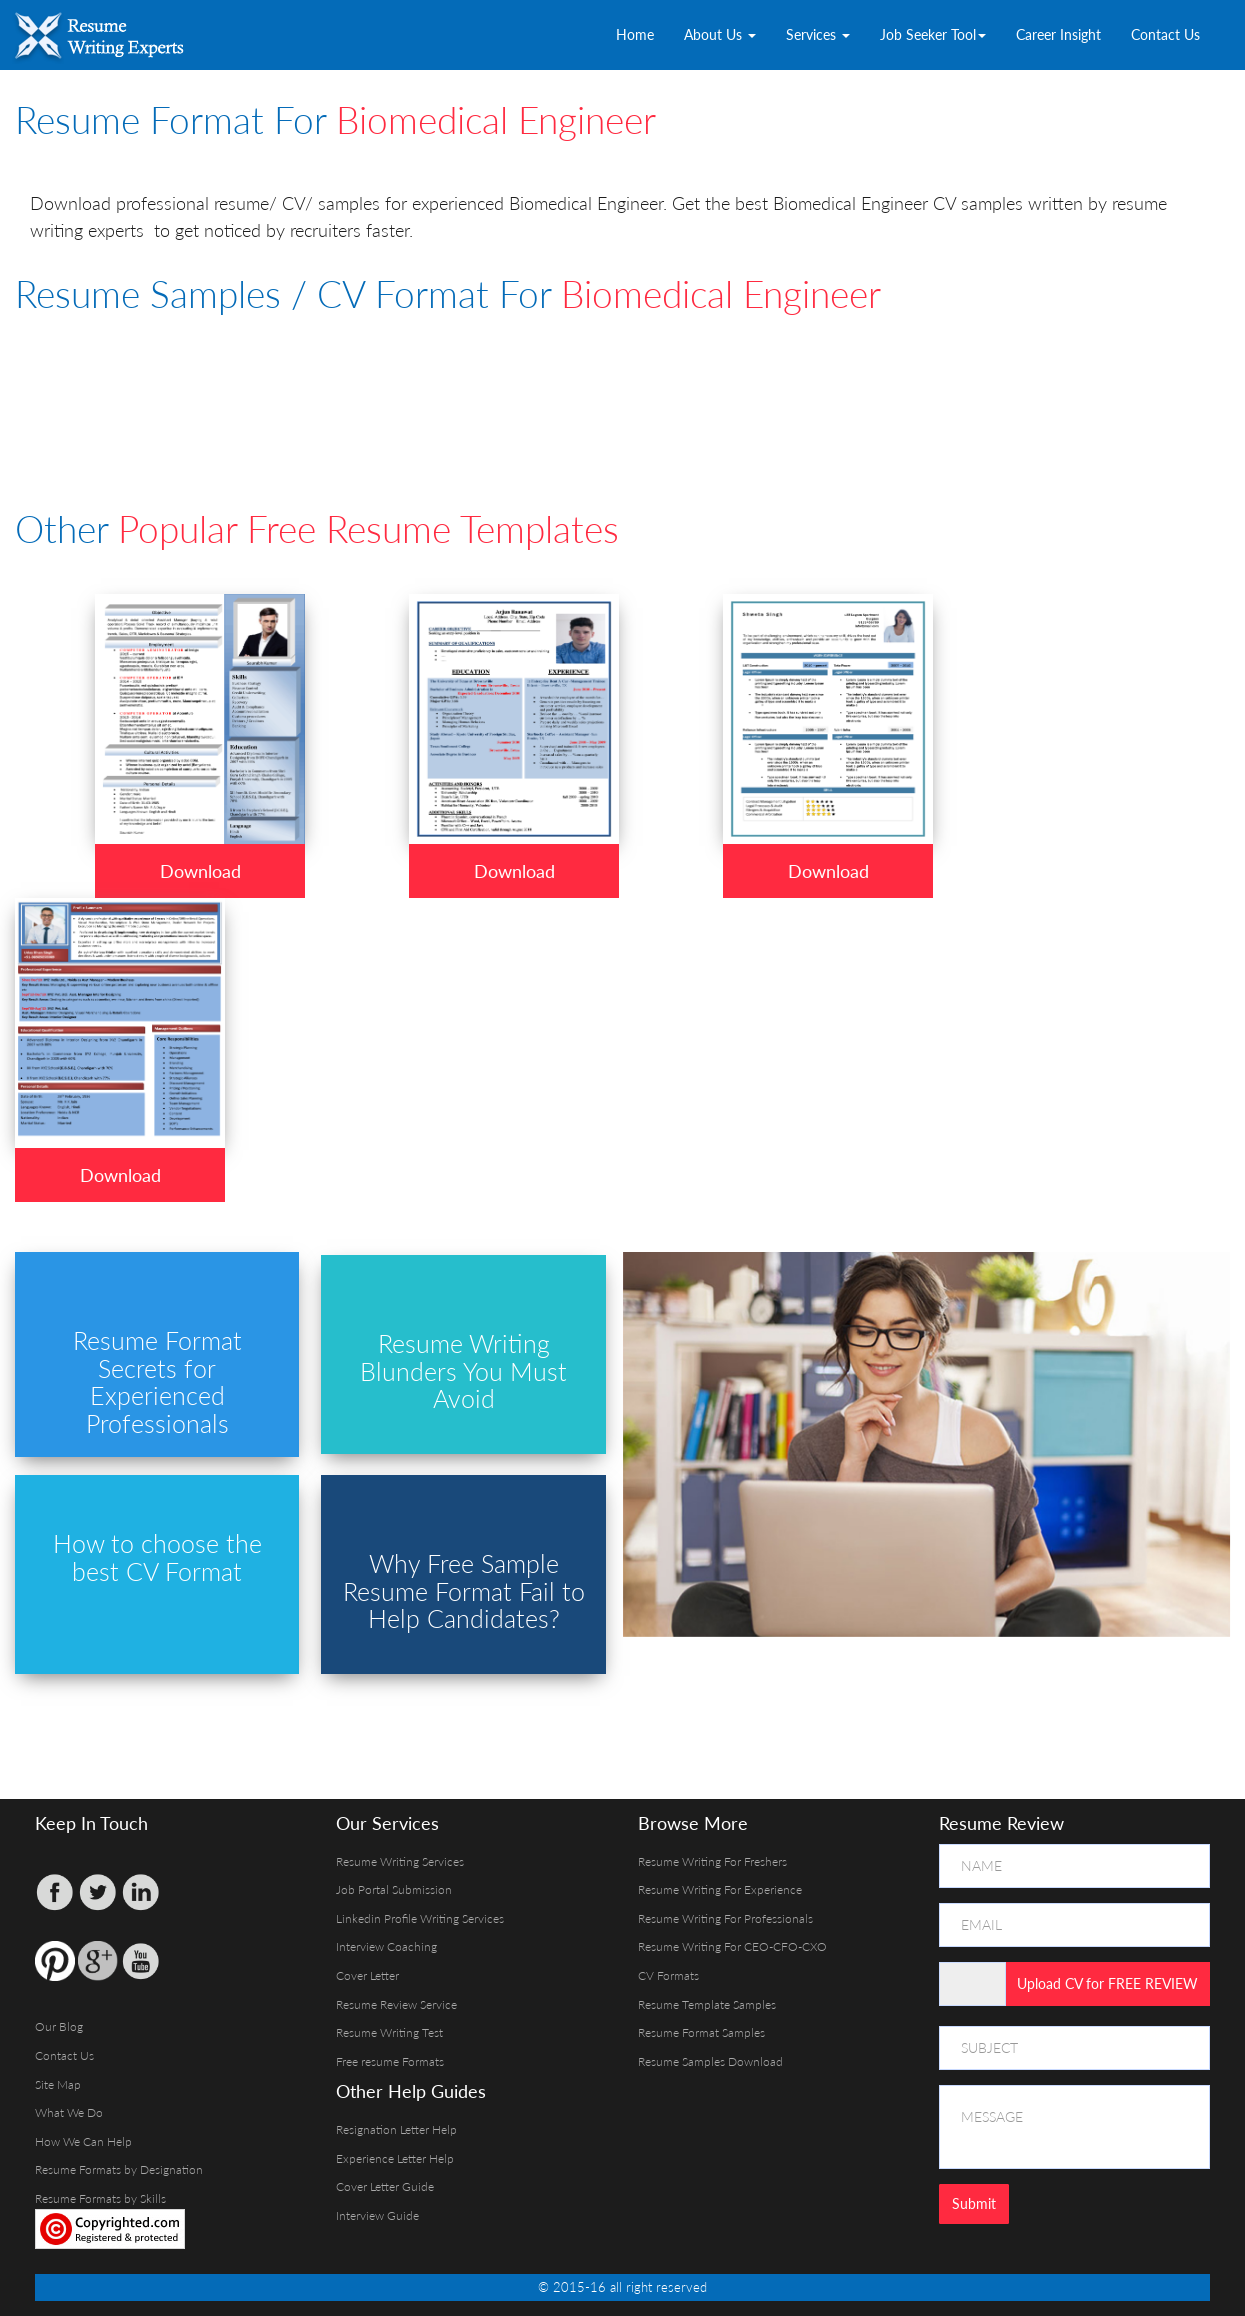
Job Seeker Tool (933, 34)
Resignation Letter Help (396, 2129)
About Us (720, 34)
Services (818, 34)
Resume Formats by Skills (100, 2198)
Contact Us (1165, 34)
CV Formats (668, 1975)
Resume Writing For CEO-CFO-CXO (732, 1946)
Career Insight (1058, 34)
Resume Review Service (396, 2004)
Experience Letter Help (395, 2158)
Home (635, 34)
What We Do (69, 2112)
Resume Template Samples (707, 2004)
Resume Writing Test (389, 2032)
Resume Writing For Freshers (712, 1861)
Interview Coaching (386, 1946)
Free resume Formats (390, 2061)
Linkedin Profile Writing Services (420, 1918)
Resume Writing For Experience (720, 1889)
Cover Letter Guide (385, 2186)
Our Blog (59, 2026)
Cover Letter (367, 1975)
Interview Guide (377, 2215)
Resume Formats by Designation (119, 2169)
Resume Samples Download (710, 2061)
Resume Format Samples (701, 2032)
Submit (974, 2203)
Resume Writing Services (400, 1861)
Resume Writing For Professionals (725, 1918)
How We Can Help (83, 2141)
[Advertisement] (500, 384)
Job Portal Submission (394, 1889)
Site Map (58, 2084)
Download (200, 871)
